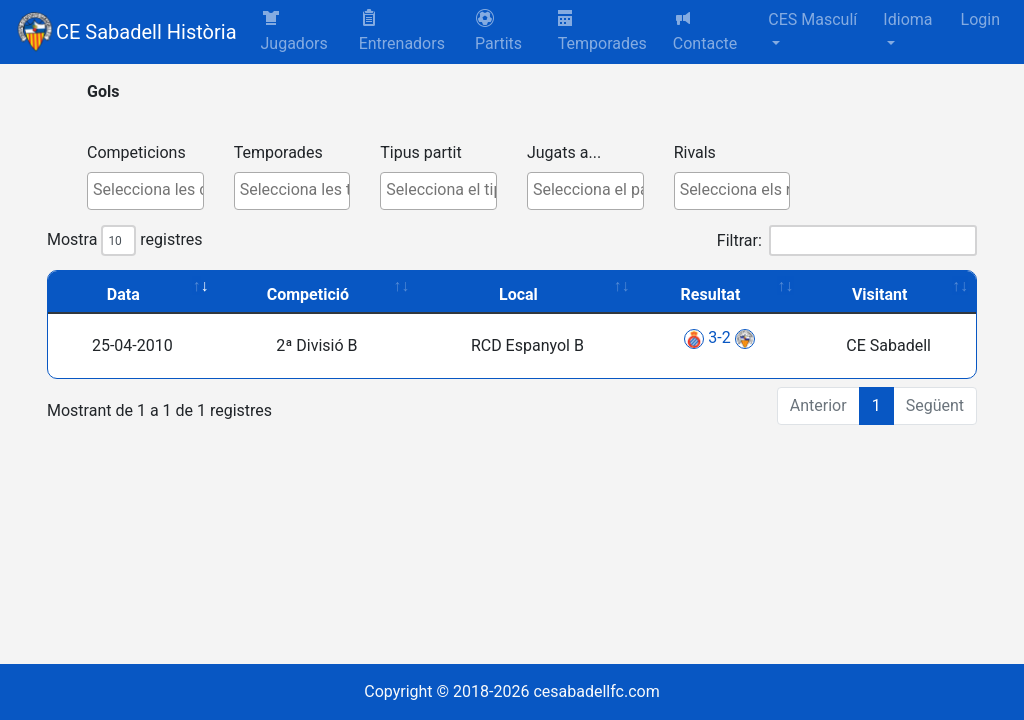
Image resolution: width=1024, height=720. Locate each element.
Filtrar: (847, 240)
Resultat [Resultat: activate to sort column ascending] (711, 294)
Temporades (602, 31)
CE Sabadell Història (146, 32)
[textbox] (150, 190)
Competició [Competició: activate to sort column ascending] (308, 294)
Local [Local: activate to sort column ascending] (518, 294)
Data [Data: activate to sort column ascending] (123, 294)
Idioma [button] (907, 19)
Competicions (136, 152)
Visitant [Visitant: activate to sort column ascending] (880, 294)
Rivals (695, 152)
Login (980, 19)
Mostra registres (124, 240)
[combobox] (145, 191)
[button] (508, 32)
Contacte (705, 30)
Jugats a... (564, 152)
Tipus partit (420, 152)
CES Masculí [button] (812, 19)
